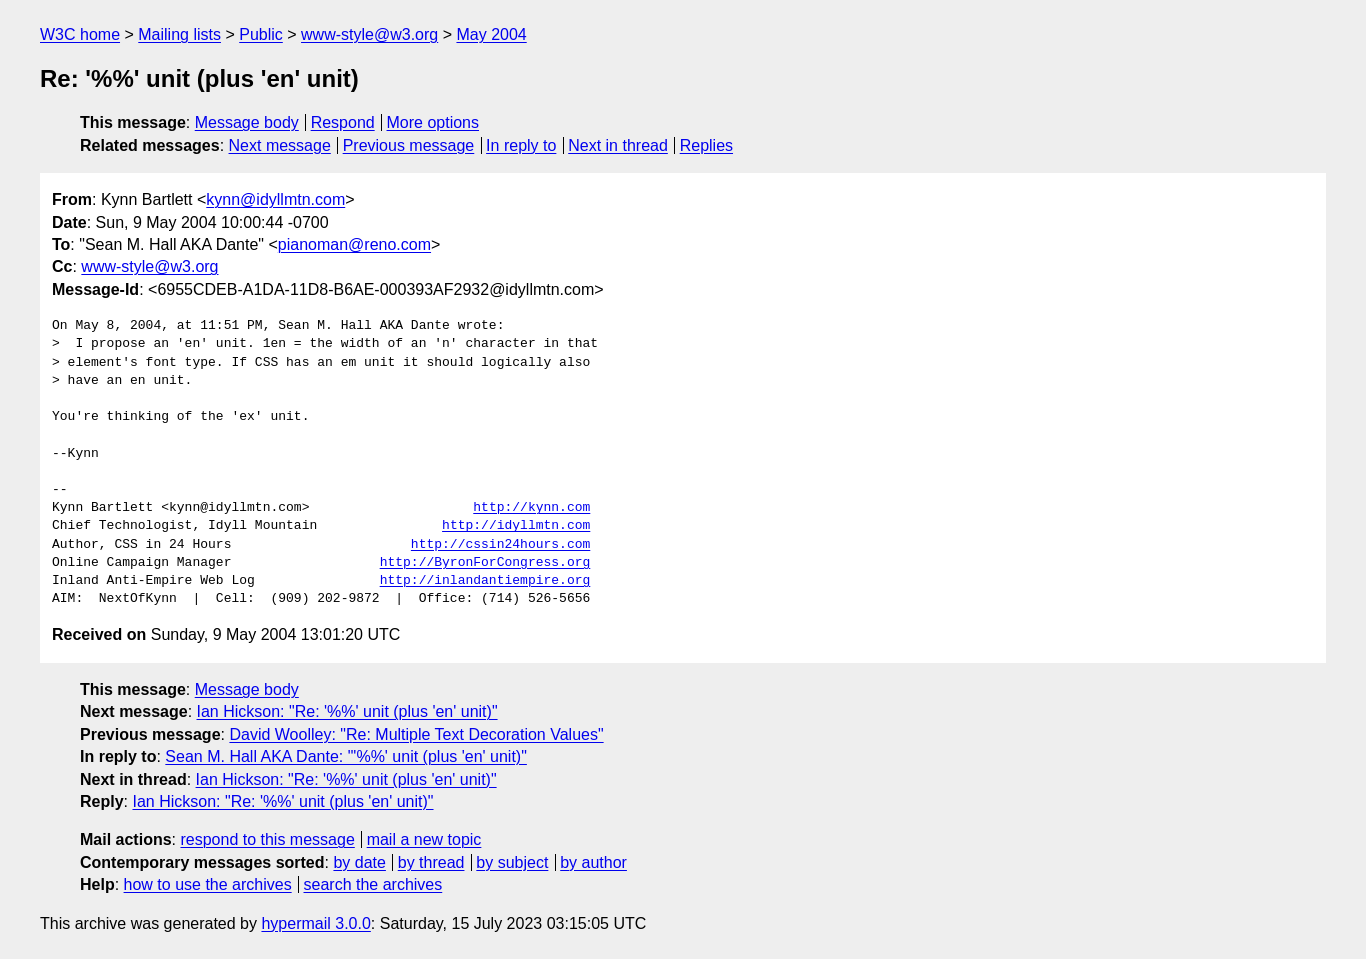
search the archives (373, 884)
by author (593, 862)
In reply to (521, 145)
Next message (280, 145)
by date (359, 862)
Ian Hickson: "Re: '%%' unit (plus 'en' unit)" (347, 711)
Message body (247, 122)
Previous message (409, 145)
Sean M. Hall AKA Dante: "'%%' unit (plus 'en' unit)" (346, 756)
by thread (431, 862)
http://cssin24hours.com (500, 545)
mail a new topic (424, 839)
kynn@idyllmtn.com (275, 199)
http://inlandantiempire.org (485, 581)
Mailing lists (179, 34)
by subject (512, 862)
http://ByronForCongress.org (485, 563)
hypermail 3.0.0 (315, 923)
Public (261, 34)
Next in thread (618, 145)
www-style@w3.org (369, 34)
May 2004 (491, 34)
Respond (343, 122)
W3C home (80, 34)
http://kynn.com (531, 508)
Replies (706, 145)
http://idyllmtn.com (516, 526)
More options (433, 122)
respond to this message (267, 839)
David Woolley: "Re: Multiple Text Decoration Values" (416, 734)
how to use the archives (208, 884)
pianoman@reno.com (354, 244)
